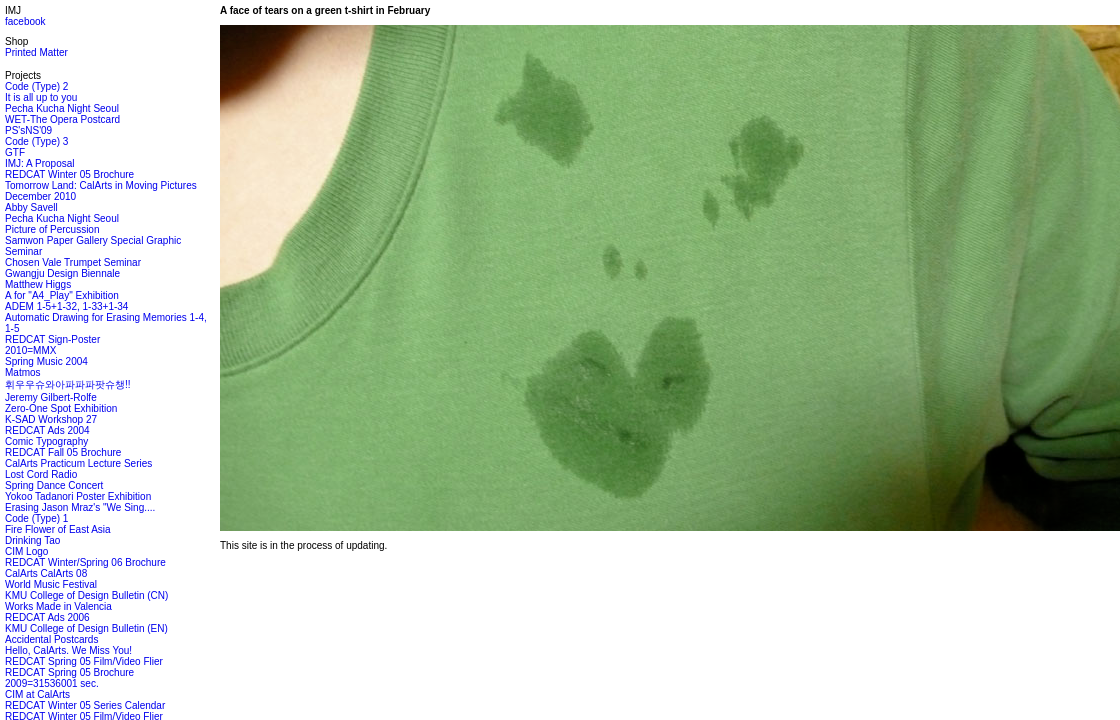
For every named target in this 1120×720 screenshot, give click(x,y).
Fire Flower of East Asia (58, 529)
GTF (15, 152)
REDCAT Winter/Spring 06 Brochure (85, 562)
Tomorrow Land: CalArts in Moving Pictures (101, 185)
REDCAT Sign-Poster (52, 339)
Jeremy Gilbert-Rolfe (51, 397)
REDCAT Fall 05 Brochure (63, 452)
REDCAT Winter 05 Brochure (69, 174)
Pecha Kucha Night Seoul (62, 108)
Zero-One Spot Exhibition (61, 408)
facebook (25, 21)
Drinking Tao (32, 540)
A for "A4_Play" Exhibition (62, 295)
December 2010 (40, 196)
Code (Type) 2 (36, 86)
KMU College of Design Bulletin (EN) (86, 628)
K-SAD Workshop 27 (51, 419)
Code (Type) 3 (36, 141)
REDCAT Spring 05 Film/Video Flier (84, 661)
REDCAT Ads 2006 (47, 617)
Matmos (23, 372)
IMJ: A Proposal (39, 163)
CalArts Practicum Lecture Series (78, 463)
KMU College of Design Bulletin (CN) (86, 595)
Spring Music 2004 (46, 361)
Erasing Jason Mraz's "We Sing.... (80, 507)
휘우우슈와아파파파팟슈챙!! (68, 384)
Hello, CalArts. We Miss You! (68, 650)
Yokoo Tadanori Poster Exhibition (78, 496)
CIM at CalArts (37, 694)
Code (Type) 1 (36, 518)
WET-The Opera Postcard (62, 119)
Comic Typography (46, 441)
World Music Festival (51, 584)
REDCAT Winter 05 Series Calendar (85, 705)
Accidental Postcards (51, 639)
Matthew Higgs (38, 284)
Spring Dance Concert (54, 485)
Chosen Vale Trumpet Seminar (73, 262)
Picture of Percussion (52, 229)
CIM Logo (26, 551)
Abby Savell (31, 207)
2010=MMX (30, 350)
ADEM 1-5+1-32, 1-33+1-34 (66, 306)
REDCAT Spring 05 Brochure (69, 672)
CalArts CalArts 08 (46, 573)
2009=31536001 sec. (52, 683)
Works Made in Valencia (58, 606)
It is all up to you (41, 97)
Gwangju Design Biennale (62, 273)
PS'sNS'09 (28, 130)
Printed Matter (36, 52)
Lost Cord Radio (41, 474)
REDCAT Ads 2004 (47, 430)
